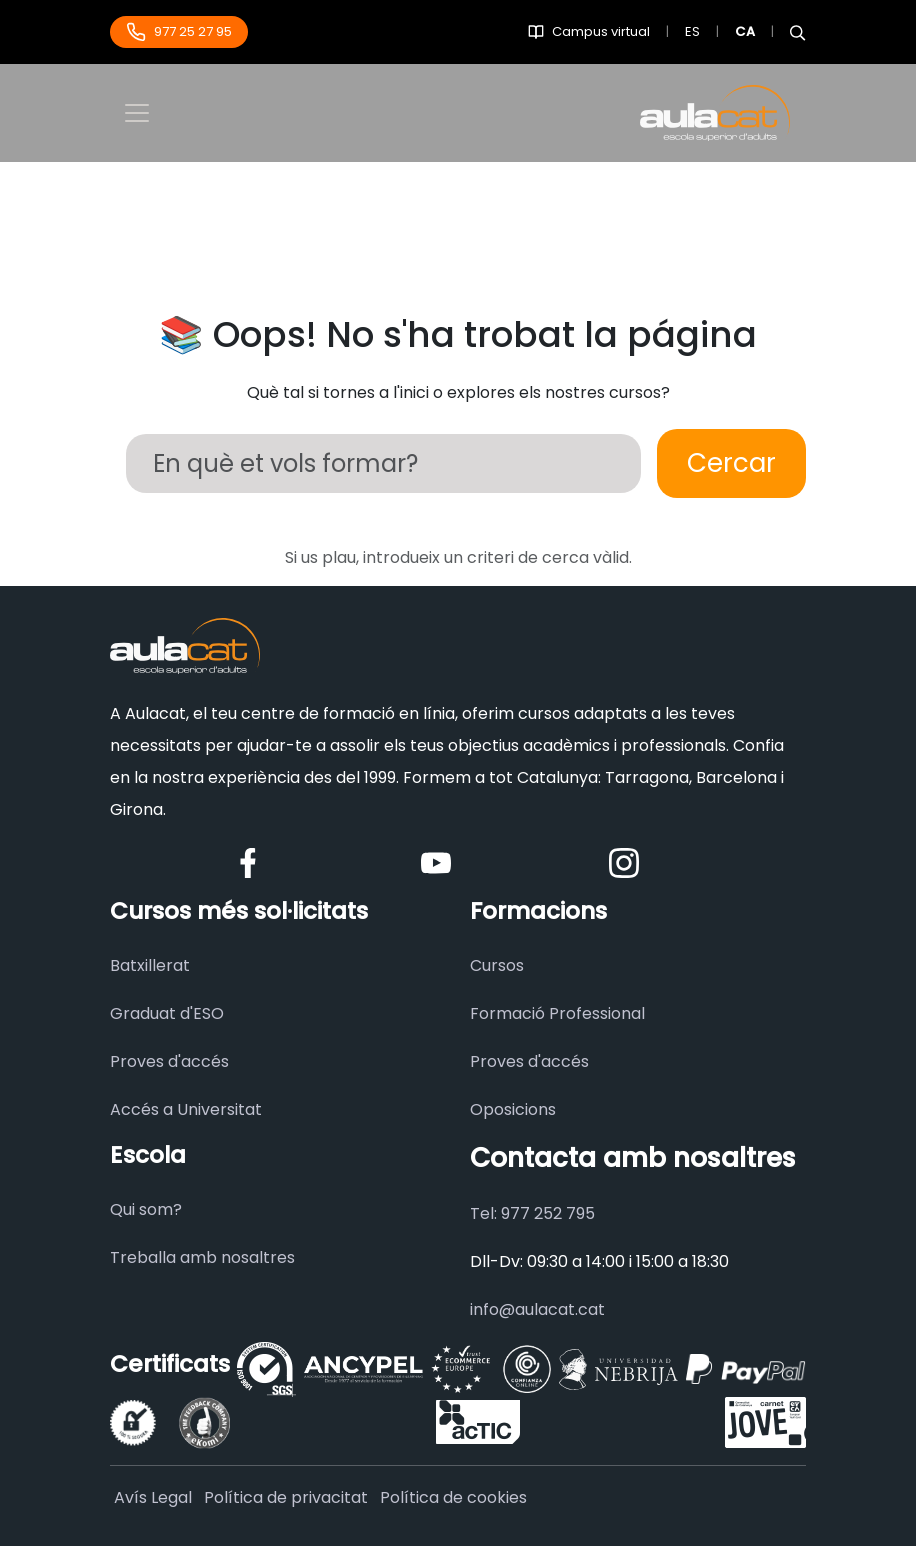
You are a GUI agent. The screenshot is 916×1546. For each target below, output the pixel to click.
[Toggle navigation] (137, 113)
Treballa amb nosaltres (202, 1257)
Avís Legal (153, 1497)
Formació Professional (557, 1013)
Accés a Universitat (186, 1109)
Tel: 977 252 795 (532, 1213)
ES (692, 31)
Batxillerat (150, 965)
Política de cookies (453, 1497)
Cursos (497, 965)
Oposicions (513, 1109)
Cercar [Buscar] (731, 463)
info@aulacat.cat (537, 1309)
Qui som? (146, 1209)
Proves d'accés (169, 1061)
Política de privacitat (286, 1497)
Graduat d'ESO (167, 1013)
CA (745, 31)
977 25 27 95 (179, 32)
